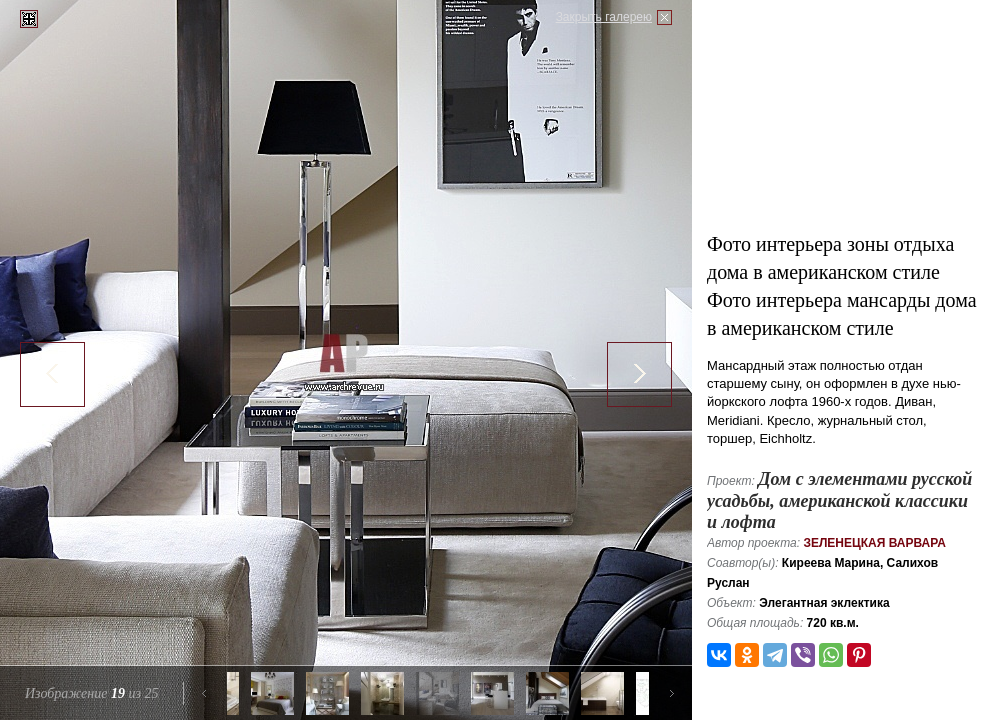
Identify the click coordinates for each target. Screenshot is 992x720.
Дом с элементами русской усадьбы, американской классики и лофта (839, 500)
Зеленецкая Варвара (874, 543)
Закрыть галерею (604, 17)
